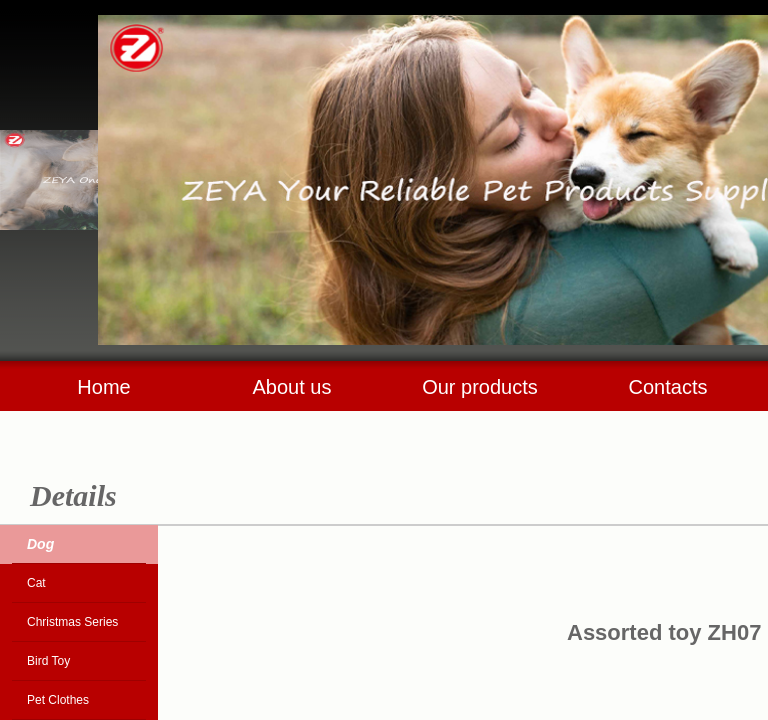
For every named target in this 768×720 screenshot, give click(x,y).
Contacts (668, 387)
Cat (36, 583)
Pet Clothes (58, 700)
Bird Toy (48, 661)
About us (292, 387)
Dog (40, 544)
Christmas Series (72, 622)
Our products (480, 387)
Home (103, 387)
